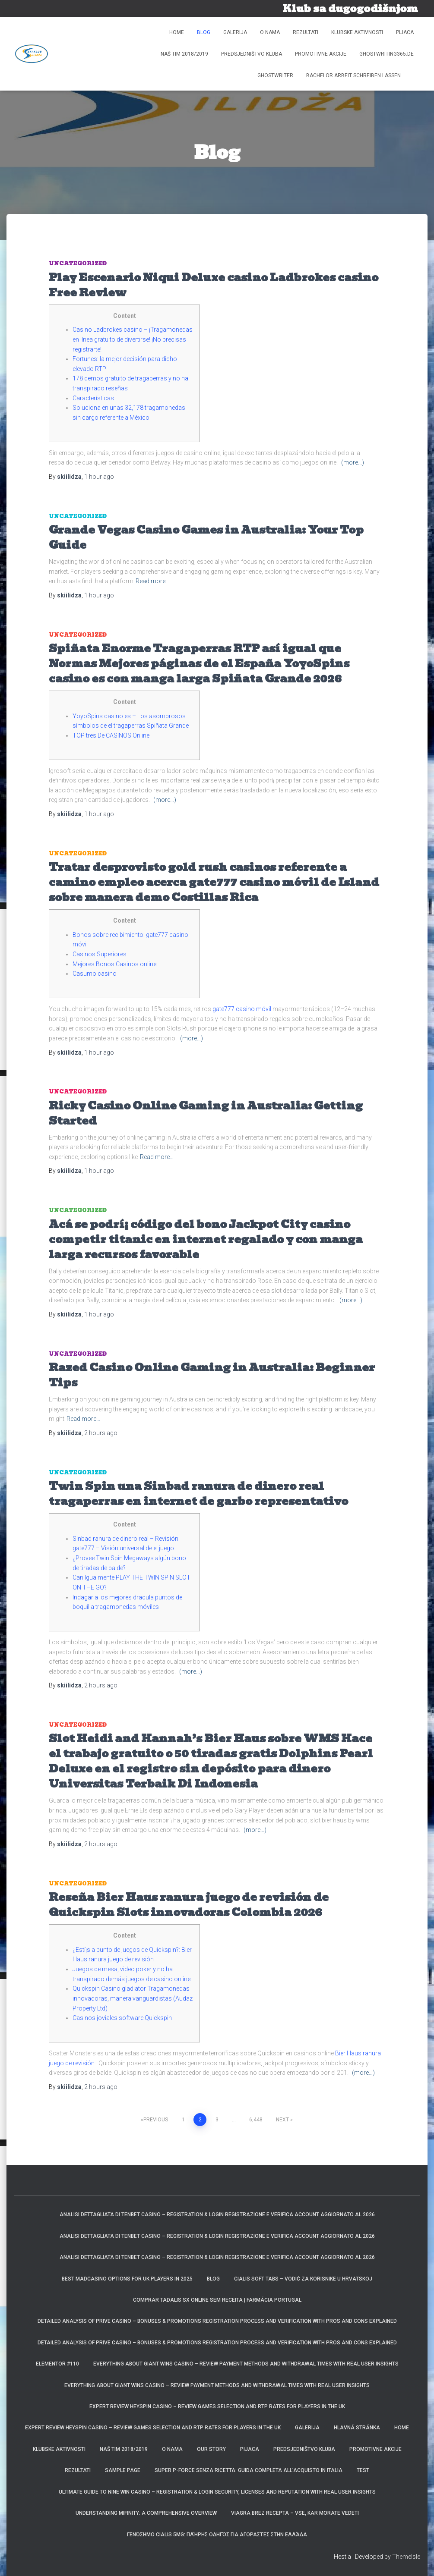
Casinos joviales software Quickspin (122, 2017)
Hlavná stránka (357, 2428)
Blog (203, 32)
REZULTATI (305, 32)
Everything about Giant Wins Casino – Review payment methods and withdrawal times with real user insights (246, 2364)
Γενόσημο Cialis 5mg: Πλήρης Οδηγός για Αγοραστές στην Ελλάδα (217, 2535)
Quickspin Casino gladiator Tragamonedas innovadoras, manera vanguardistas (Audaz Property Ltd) (133, 1998)
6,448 (256, 2120)
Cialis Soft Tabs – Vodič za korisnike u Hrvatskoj (303, 2279)
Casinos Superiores (100, 954)
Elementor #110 (57, 2364)
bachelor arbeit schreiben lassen (353, 75)
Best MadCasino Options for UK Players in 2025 (127, 2279)
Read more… (152, 581)
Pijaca (405, 32)
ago (99, 476)
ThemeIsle (406, 2556)
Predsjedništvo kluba (251, 54)
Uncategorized (78, 263)
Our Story (211, 2449)
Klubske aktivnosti (357, 32)
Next (282, 2120)
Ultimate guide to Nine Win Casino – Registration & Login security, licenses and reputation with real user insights (217, 2492)
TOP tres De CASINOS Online (111, 735)
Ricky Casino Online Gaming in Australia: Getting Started (206, 1113)
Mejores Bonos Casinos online (114, 964)
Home (176, 32)
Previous (155, 2120)
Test (363, 2470)
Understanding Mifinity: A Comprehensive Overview (146, 2513)
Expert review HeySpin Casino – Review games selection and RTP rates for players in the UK (217, 2406)
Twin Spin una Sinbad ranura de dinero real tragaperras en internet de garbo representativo (198, 1493)
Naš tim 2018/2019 (184, 54)
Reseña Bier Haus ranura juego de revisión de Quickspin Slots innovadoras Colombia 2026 (189, 1904)
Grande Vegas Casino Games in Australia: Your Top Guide (206, 537)
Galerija (235, 32)
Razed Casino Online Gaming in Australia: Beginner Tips (212, 1375)
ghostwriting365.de (386, 54)
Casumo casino (95, 973)
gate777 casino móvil (241, 1008)
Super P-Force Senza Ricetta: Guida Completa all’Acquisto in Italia (248, 2470)
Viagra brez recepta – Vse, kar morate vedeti (295, 2513)
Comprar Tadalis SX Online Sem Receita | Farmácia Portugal (217, 2300)
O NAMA (270, 32)
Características (93, 398)
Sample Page (122, 2470)
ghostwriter (275, 75)
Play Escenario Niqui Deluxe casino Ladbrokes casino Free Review (213, 285)
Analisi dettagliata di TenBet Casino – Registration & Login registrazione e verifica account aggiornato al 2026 (217, 2215)
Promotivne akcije (320, 54)
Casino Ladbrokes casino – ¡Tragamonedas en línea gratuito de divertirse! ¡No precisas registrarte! (133, 339)
